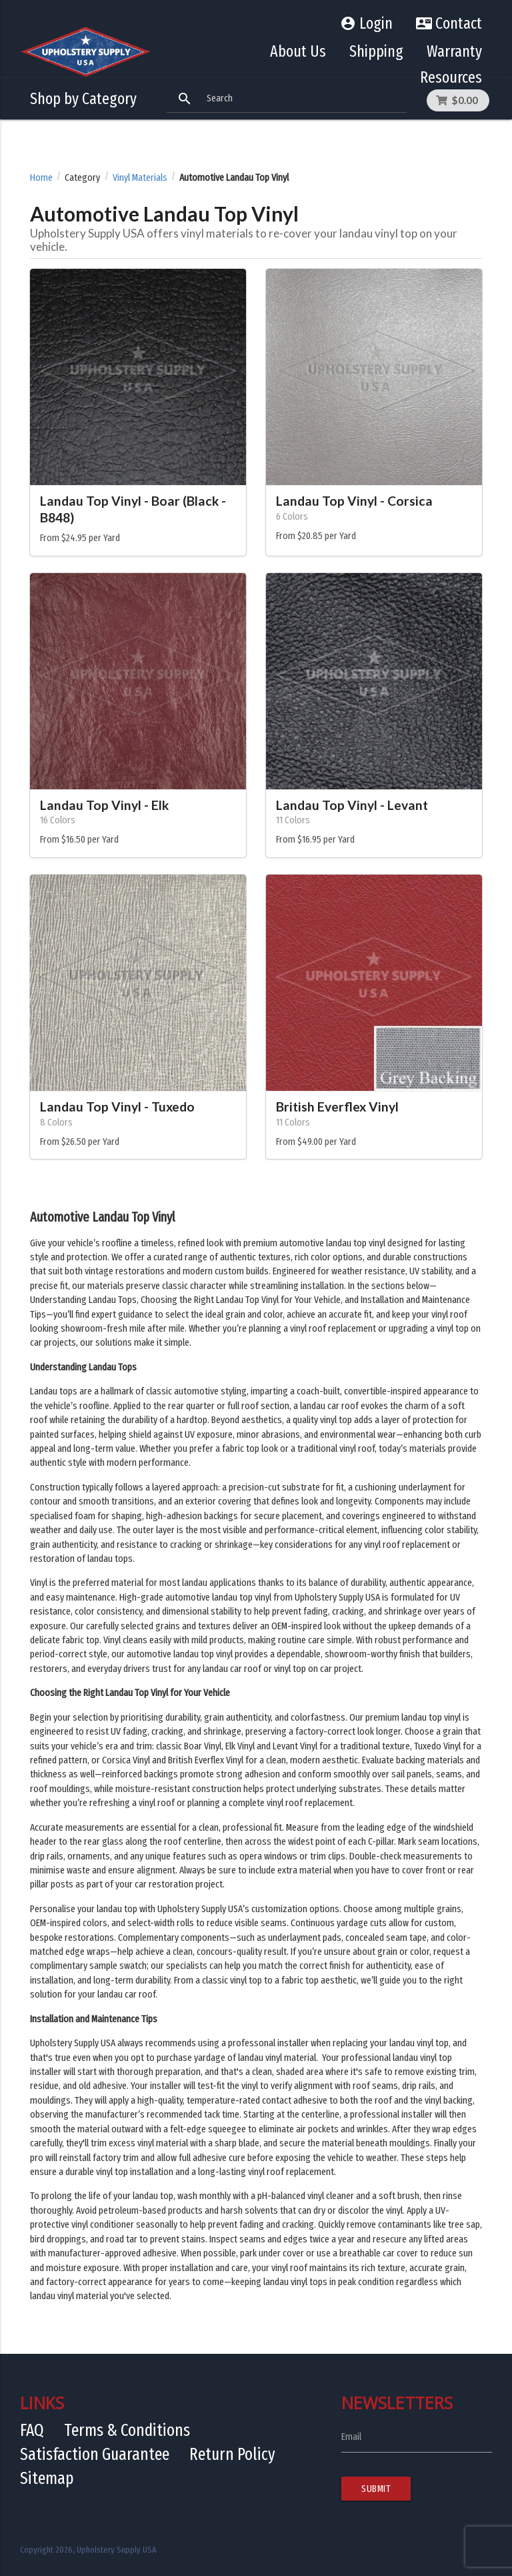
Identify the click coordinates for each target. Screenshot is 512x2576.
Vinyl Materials (140, 178)
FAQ (32, 2430)
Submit (376, 2489)
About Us (298, 51)
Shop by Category (83, 98)
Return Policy (232, 2454)
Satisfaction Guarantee (94, 2454)
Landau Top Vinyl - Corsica (354, 500)
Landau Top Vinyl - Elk (104, 805)
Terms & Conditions (127, 2430)
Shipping (376, 51)
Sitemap (47, 2478)
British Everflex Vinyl (337, 1106)
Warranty (454, 51)
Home (41, 178)
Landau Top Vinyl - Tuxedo (117, 1106)
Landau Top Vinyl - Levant (352, 805)
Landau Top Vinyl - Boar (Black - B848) (133, 509)
